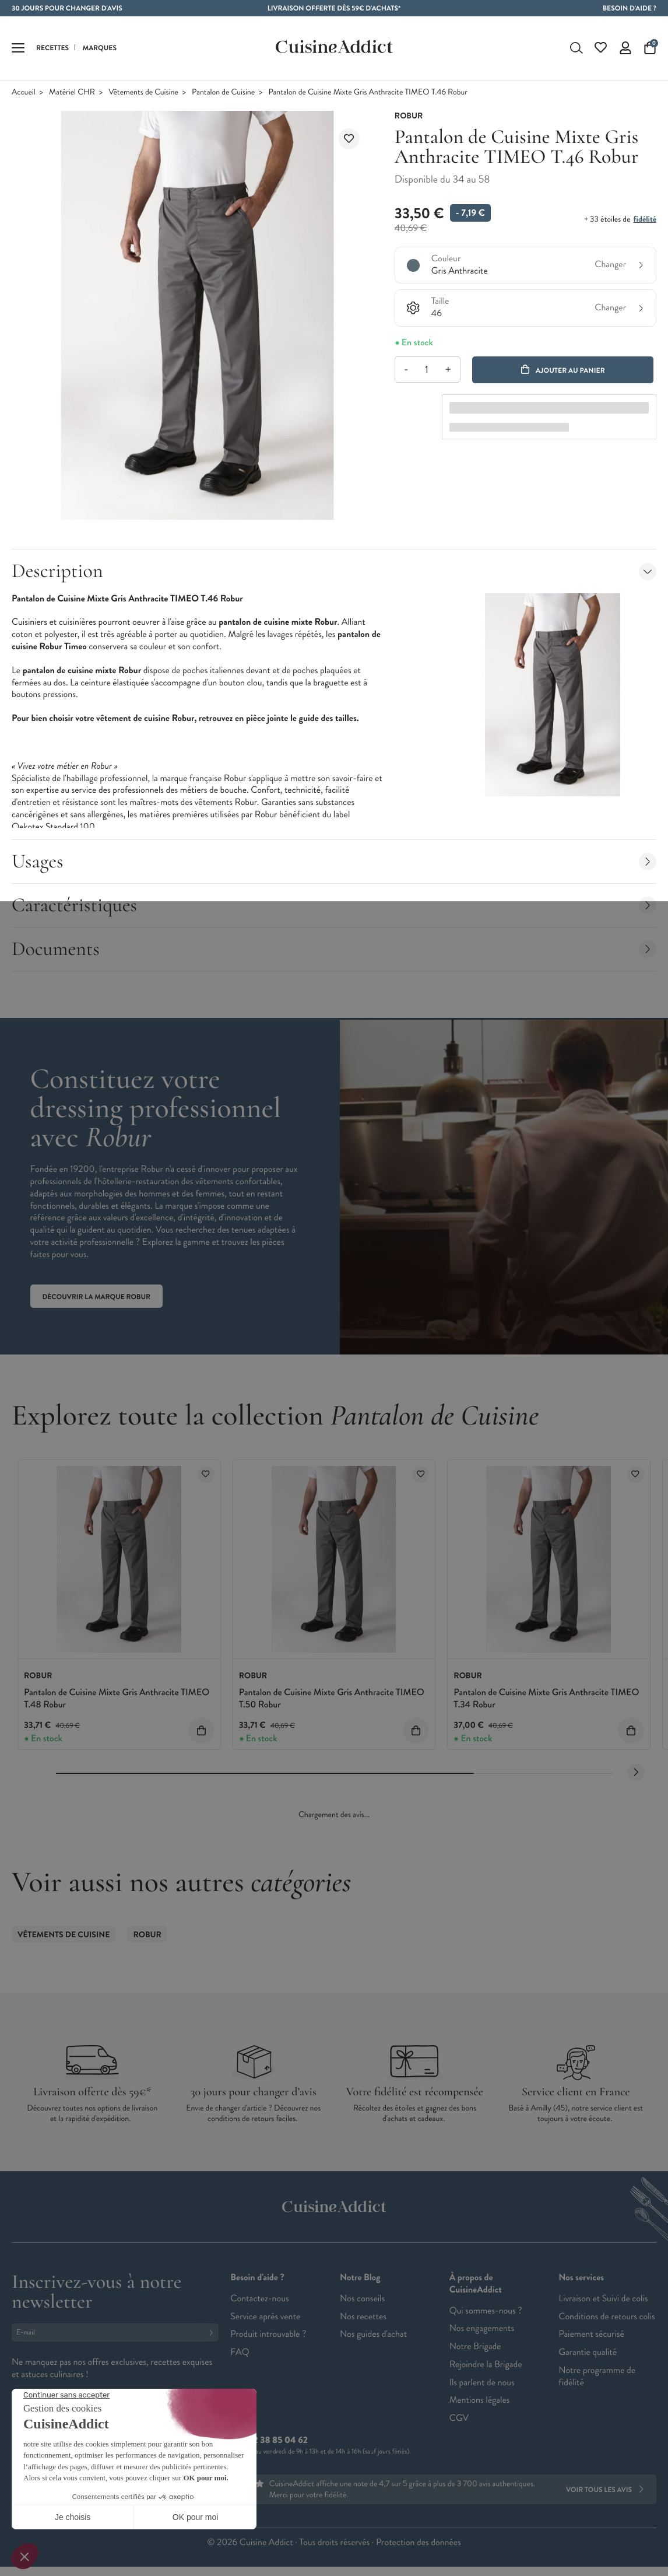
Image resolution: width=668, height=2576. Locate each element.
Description (334, 571)
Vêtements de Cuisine (143, 92)
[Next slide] (636, 1772)
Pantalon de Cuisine (223, 92)
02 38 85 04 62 (278, 2440)
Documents (334, 949)
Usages (334, 861)
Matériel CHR (72, 92)
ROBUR (147, 1935)
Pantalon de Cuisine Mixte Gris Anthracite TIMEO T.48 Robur (116, 1699)
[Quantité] (427, 369)
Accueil (24, 92)
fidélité (645, 219)
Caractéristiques (334, 905)
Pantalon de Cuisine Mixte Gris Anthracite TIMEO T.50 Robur (331, 1699)
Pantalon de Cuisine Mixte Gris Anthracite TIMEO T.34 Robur (546, 1699)
